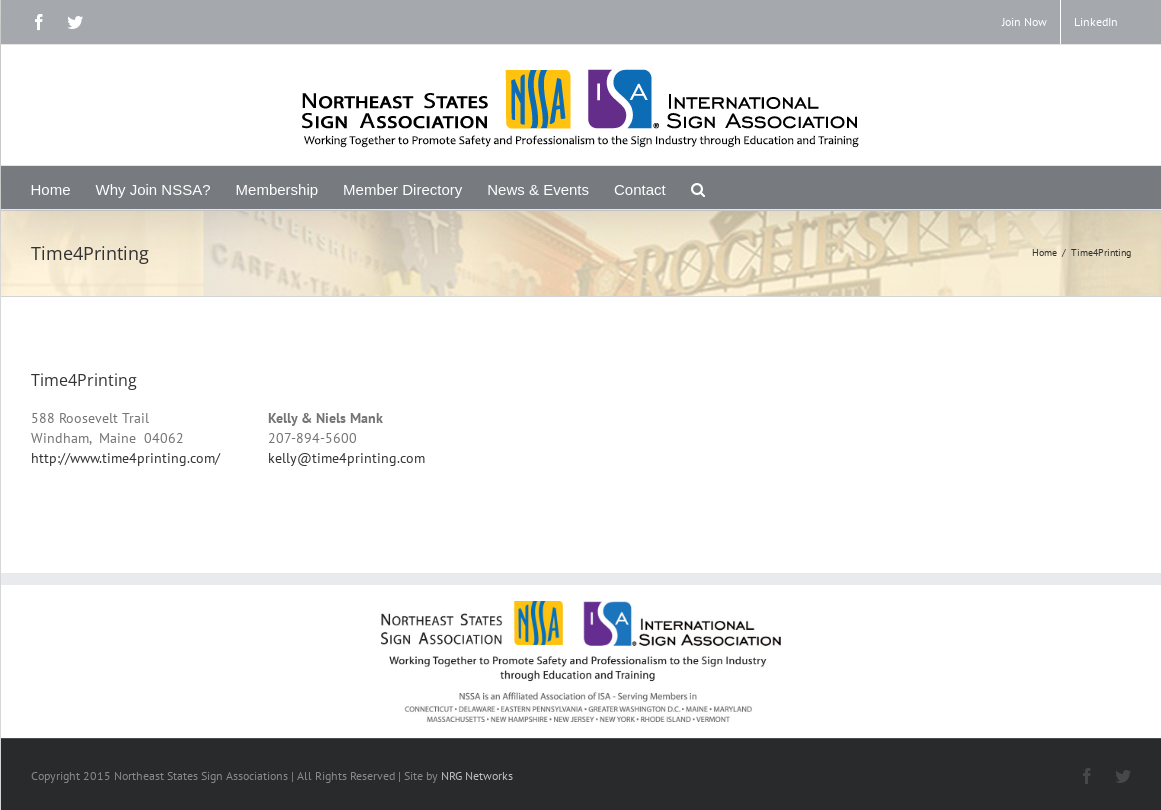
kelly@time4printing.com (346, 458)
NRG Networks (477, 775)
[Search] (698, 187)
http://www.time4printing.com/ (125, 458)
